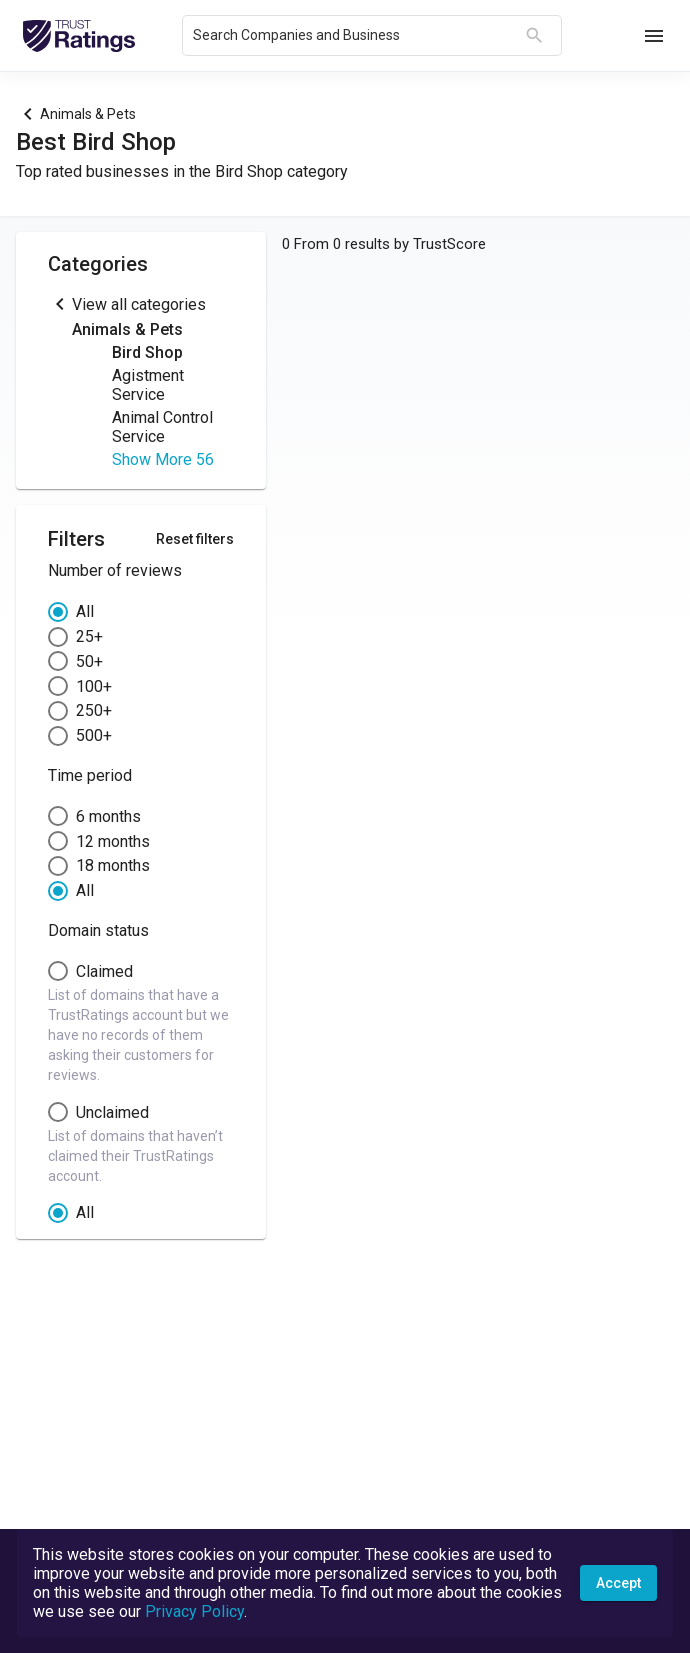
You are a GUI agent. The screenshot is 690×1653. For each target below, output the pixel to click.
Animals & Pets (88, 114)
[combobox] (355, 36)
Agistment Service (148, 385)
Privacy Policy (194, 1611)
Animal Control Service (162, 427)
